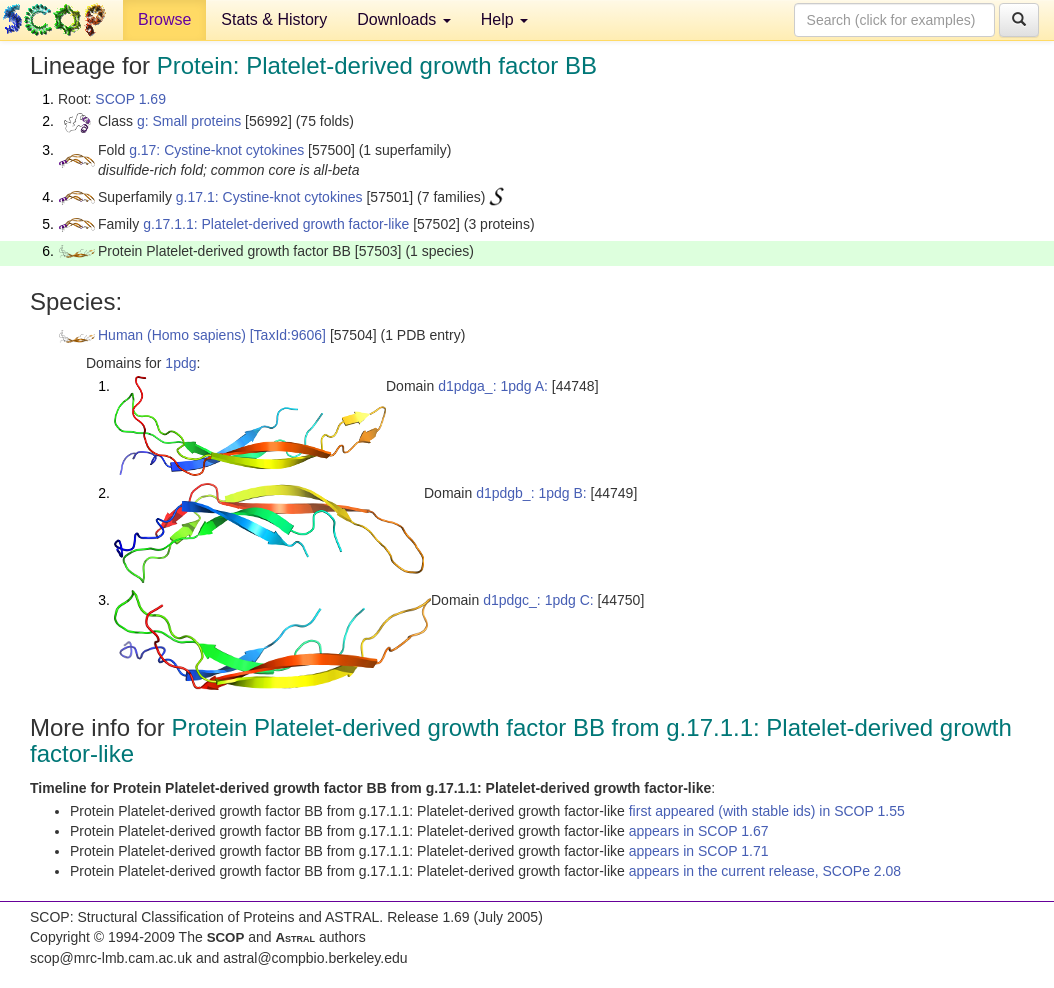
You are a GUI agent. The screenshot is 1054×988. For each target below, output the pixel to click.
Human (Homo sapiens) (172, 335)
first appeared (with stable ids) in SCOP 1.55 (767, 811)
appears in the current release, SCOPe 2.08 (765, 871)
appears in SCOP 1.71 (699, 851)
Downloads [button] (404, 19)
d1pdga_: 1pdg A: (493, 386)
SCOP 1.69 (130, 99)
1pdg (180, 363)
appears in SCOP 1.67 (699, 831)
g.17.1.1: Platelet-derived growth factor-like (276, 224)
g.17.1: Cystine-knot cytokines (269, 197)
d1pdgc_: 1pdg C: (538, 600)
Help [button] (504, 19)
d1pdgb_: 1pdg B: (531, 493)
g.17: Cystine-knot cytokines (216, 150)
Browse (164, 19)
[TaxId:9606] (288, 335)
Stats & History (274, 19)
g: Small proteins (189, 121)
